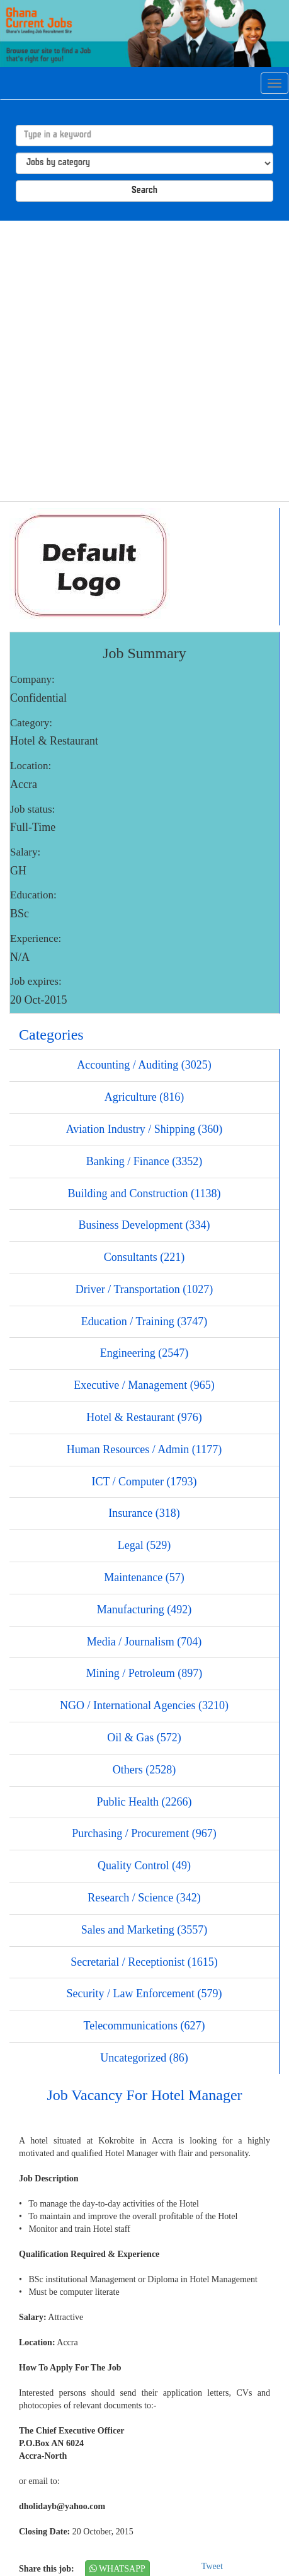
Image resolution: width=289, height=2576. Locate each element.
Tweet (212, 2566)
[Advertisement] (140, 361)
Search (144, 190)
